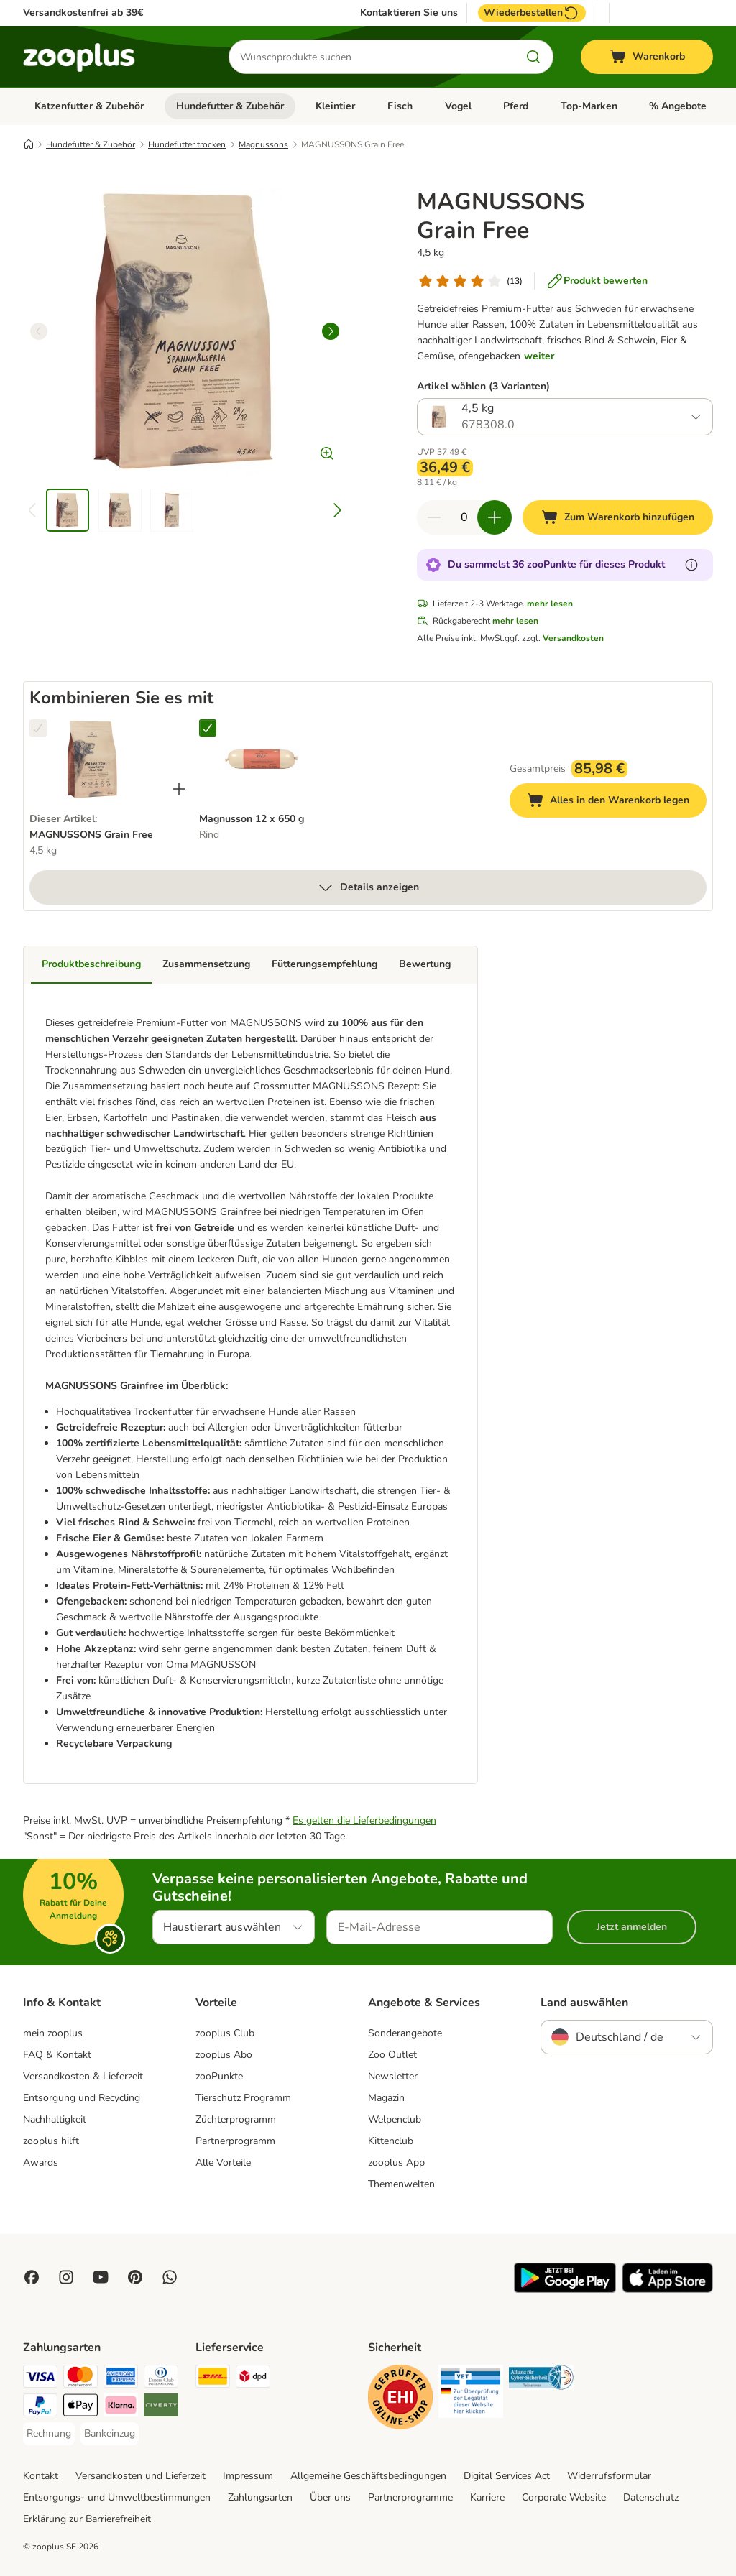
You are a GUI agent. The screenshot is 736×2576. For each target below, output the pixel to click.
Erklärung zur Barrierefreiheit (87, 2519)
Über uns (330, 2497)
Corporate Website (564, 2497)
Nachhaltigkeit (54, 2119)
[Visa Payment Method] (40, 2379)
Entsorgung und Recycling (81, 2098)
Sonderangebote (405, 2033)
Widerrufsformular (609, 2476)
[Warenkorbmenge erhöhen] (494, 517)
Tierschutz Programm (243, 2098)
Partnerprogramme (410, 2497)
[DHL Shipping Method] (213, 2379)
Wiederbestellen (532, 13)
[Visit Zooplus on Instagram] (66, 2277)
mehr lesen (550, 603)
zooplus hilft (51, 2141)
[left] (38, 331)
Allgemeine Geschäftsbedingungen (368, 2476)
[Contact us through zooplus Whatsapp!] (169, 2277)
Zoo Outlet (392, 2055)
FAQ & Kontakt (57, 2055)
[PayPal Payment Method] (40, 2407)
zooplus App (396, 2162)
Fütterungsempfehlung (324, 964)
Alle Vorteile (223, 2162)
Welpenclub (394, 2119)
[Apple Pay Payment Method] (80, 2407)
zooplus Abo (224, 2055)
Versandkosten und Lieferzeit (140, 2476)
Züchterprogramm (236, 2119)
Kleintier (335, 106)
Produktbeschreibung (91, 964)
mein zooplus (53, 2033)
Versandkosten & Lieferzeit (83, 2076)
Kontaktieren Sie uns (409, 12)
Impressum (248, 2476)
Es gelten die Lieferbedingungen (364, 1820)
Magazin (386, 2098)
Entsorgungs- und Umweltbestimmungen (117, 2497)
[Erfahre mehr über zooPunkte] (691, 565)
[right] (330, 331)
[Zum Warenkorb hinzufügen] (618, 517)
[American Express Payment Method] (121, 2379)
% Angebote (678, 106)
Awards (40, 2162)
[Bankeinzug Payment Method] (109, 2434)
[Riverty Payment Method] (161, 2407)
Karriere (487, 2497)
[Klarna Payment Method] (121, 2407)
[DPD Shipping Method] (253, 2379)
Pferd (515, 106)
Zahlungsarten (260, 2497)
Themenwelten (401, 2184)
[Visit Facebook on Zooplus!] (31, 2277)
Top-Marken (589, 106)
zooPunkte (219, 2076)
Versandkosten (573, 638)
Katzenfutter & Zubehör (89, 106)
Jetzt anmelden (632, 1927)
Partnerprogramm (235, 2141)
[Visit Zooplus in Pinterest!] (135, 2277)
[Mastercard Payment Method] (80, 2379)
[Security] (400, 2399)
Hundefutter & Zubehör (230, 106)
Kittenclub (390, 2141)
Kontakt (40, 2476)
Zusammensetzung (206, 964)
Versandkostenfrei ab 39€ (83, 12)
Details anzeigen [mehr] (368, 887)
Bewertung (425, 964)
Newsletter (393, 2076)
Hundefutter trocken (187, 144)
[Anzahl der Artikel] (464, 517)
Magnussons (263, 144)
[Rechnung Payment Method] (49, 2434)
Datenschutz (650, 2497)
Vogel (458, 106)
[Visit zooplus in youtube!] (100, 2277)
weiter (539, 356)
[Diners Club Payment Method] (161, 2379)
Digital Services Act (507, 2476)
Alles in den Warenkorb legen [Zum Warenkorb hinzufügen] (617, 802)
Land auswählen (584, 2003)
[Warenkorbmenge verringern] (434, 517)
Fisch (400, 106)
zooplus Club (225, 2033)
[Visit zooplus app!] (565, 2289)
